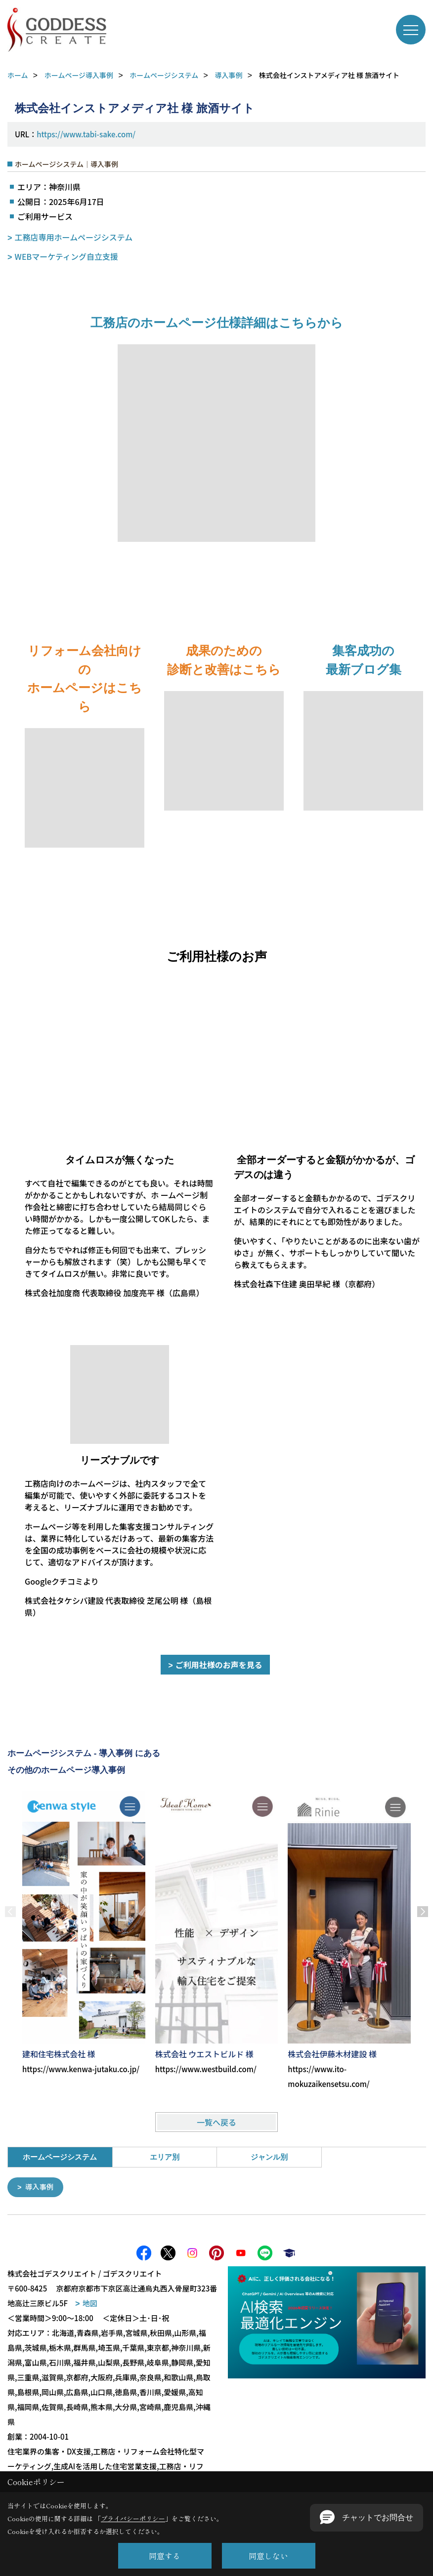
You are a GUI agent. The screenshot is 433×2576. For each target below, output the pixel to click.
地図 (90, 2303)
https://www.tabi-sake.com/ (86, 134)
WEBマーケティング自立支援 (66, 256)
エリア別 (164, 2157)
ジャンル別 (269, 2157)
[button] (366, 2518)
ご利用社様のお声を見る (218, 1665)
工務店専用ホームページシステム (74, 237)
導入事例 (40, 2187)
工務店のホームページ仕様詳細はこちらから (216, 322)
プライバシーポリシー (133, 2518)
